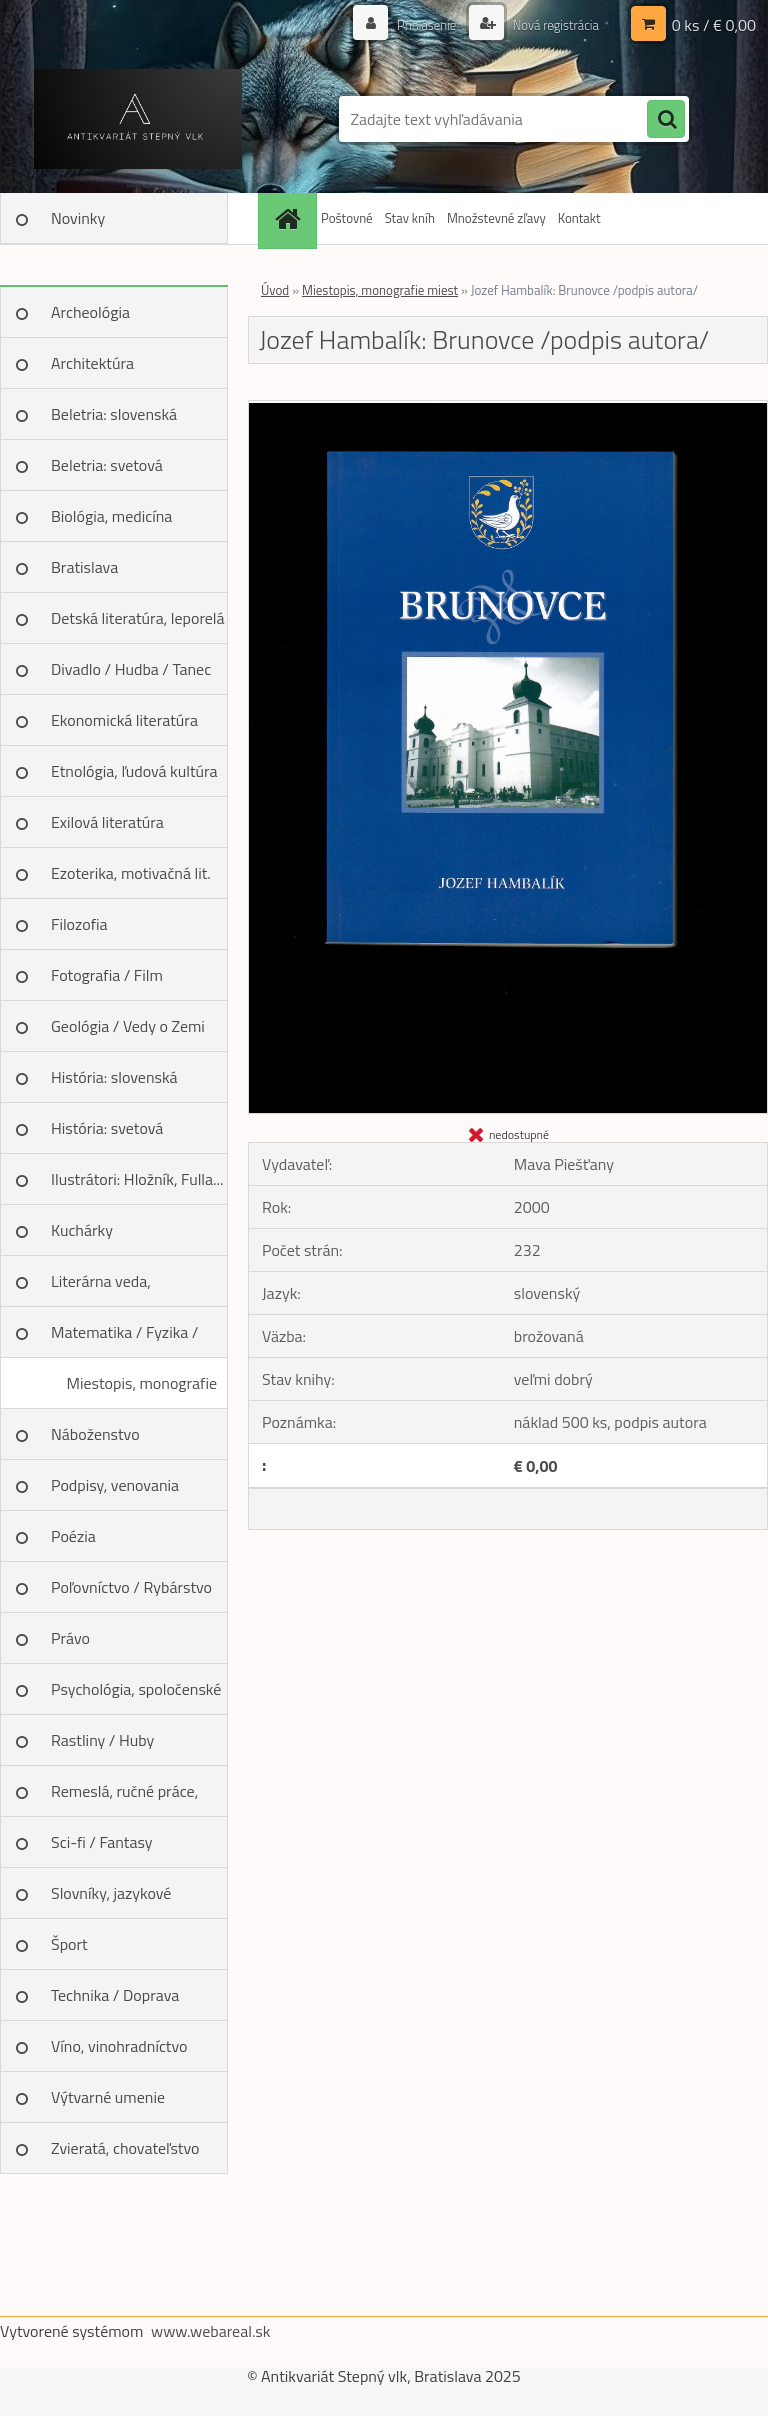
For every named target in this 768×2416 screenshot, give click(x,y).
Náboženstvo (95, 1434)
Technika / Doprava (115, 1995)
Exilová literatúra (107, 822)
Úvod (275, 290)
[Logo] (137, 119)
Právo (70, 1638)
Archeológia (90, 312)
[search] (666, 120)
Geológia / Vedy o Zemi (128, 1026)
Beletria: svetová (107, 465)
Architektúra (92, 363)
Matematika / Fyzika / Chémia (124, 1339)
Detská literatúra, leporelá (138, 618)
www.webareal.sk (211, 2331)
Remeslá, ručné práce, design (124, 1798)
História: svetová (107, 1128)
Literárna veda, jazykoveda (101, 1288)
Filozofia (79, 924)
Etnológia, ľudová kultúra (134, 771)
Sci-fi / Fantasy (102, 1842)
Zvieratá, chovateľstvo (125, 2148)
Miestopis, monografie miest (141, 1390)
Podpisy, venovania (115, 1485)
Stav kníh (410, 218)
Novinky (78, 218)
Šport (69, 1944)
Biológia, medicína (111, 516)
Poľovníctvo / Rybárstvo (131, 1587)
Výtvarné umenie (108, 2097)
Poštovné (347, 218)
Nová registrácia (550, 24)
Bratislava (84, 567)
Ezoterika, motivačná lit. (131, 873)
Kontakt (579, 218)
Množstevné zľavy (496, 218)
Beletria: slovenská (114, 414)
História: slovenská (114, 1077)
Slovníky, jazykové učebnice (111, 1900)
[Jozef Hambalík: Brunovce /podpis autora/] (508, 409)
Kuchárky (82, 1230)
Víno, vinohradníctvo (119, 2046)
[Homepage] (290, 218)
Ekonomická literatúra (124, 720)
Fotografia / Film (107, 975)
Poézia (73, 1536)
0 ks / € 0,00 (714, 25)
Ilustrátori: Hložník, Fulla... (137, 1179)
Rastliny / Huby (102, 1740)
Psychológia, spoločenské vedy (136, 1696)
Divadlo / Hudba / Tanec (131, 669)
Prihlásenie (415, 24)
